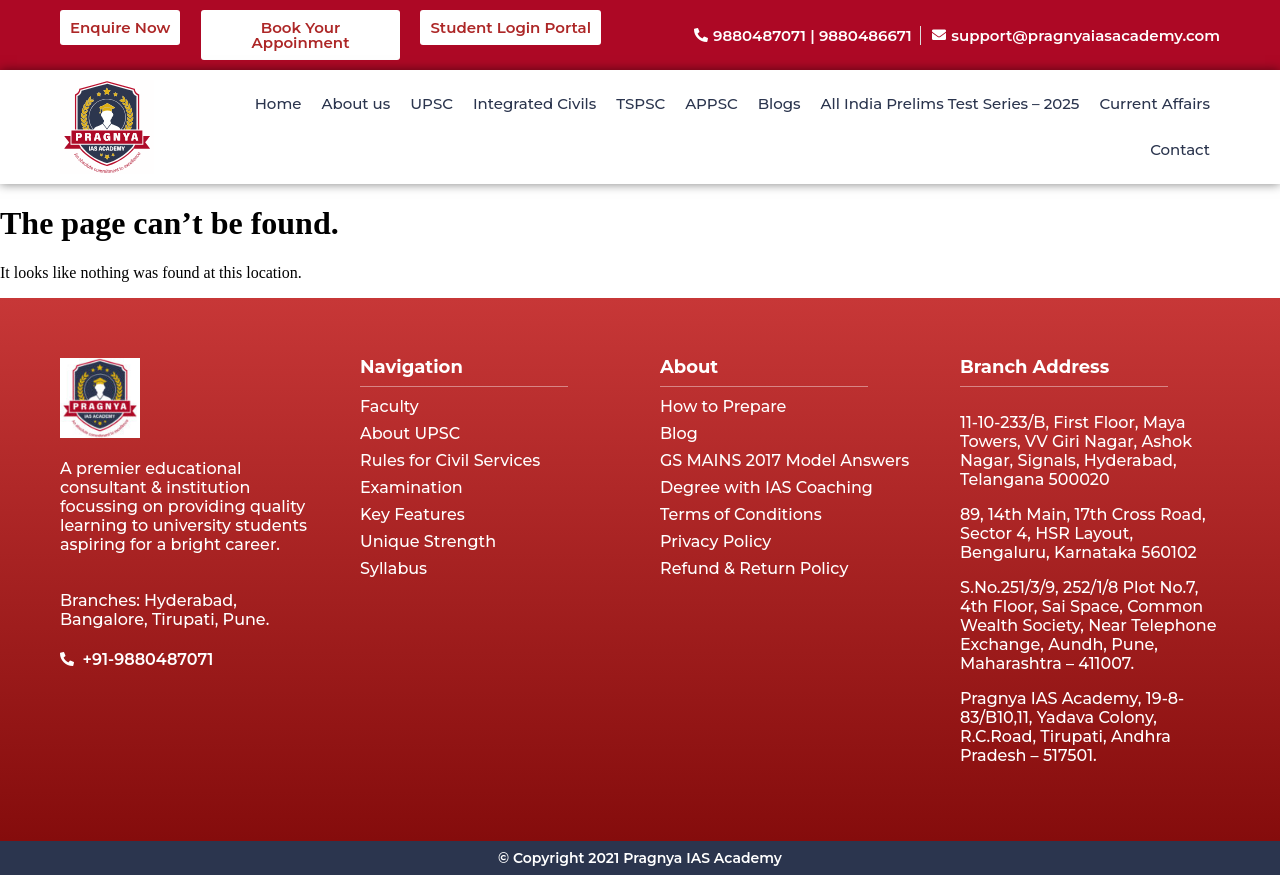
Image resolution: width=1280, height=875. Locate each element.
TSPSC (640, 103)
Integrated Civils (534, 103)
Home (278, 103)
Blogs (779, 103)
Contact (1180, 149)
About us (355, 103)
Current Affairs (1154, 103)
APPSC (711, 103)
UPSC (431, 103)
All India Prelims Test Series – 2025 (950, 103)
